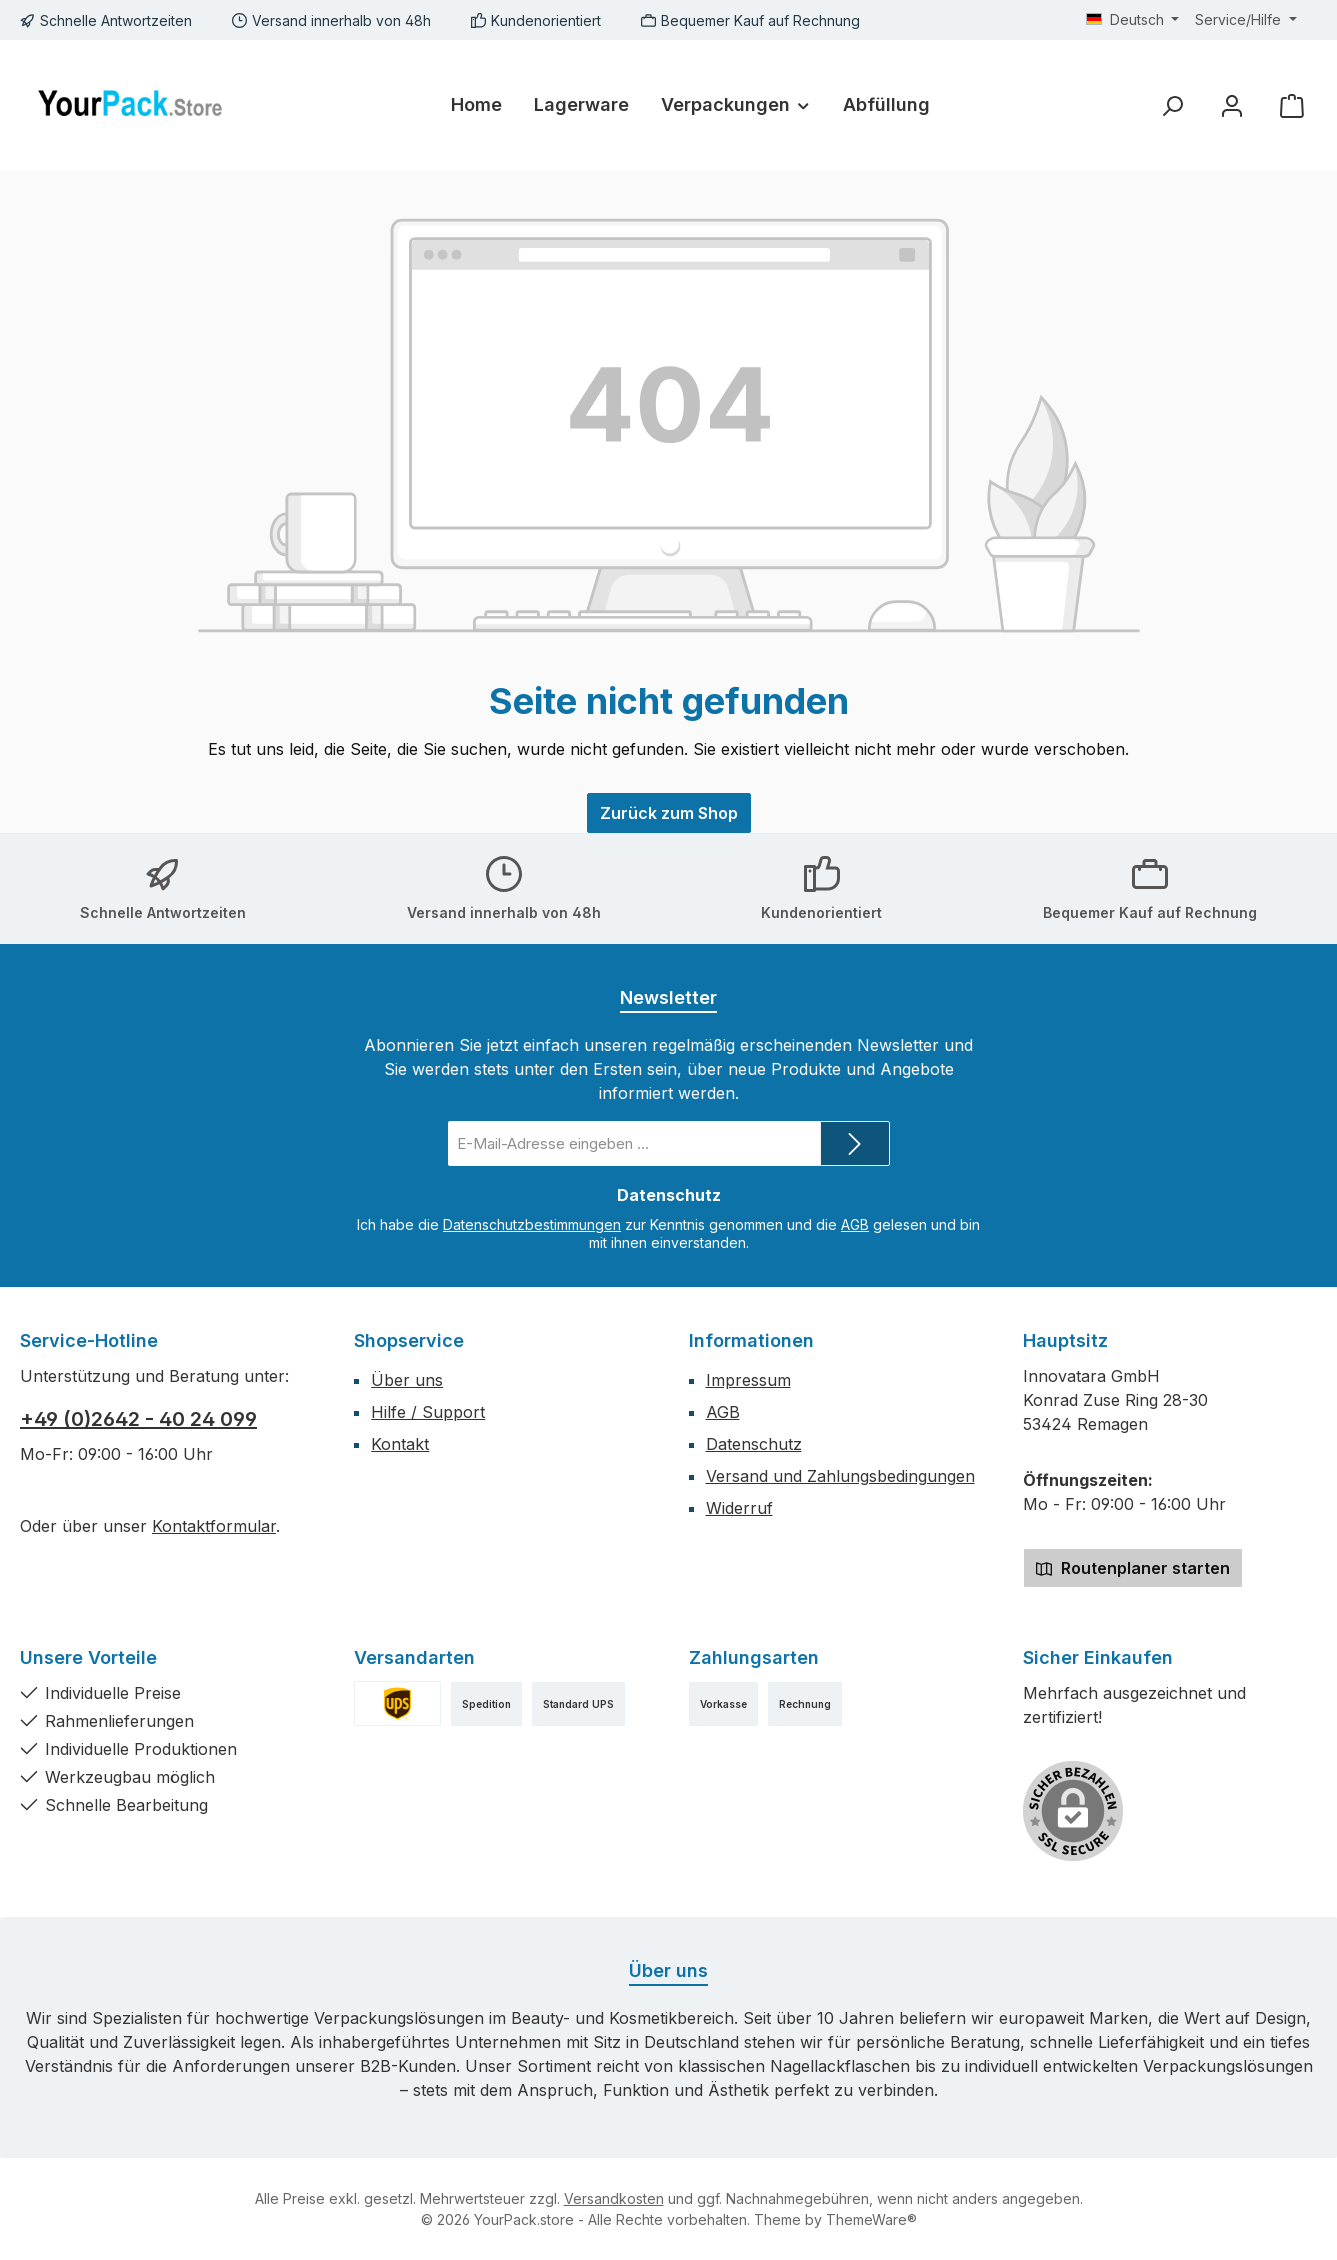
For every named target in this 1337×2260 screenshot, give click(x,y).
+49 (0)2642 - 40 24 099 (138, 1419)
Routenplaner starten (1133, 1568)
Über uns (407, 1380)
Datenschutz (754, 1444)
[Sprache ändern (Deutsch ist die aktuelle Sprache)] (1133, 20)
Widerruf (739, 1508)
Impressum (748, 1380)
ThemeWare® (871, 2219)
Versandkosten (614, 2198)
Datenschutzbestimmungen (532, 1224)
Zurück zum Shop (669, 813)
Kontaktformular (214, 1526)
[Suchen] (1172, 105)
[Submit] (855, 1143)
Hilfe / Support (428, 1412)
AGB (855, 1224)
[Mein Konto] (1232, 105)
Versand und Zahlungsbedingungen (840, 1476)
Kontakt (400, 1444)
